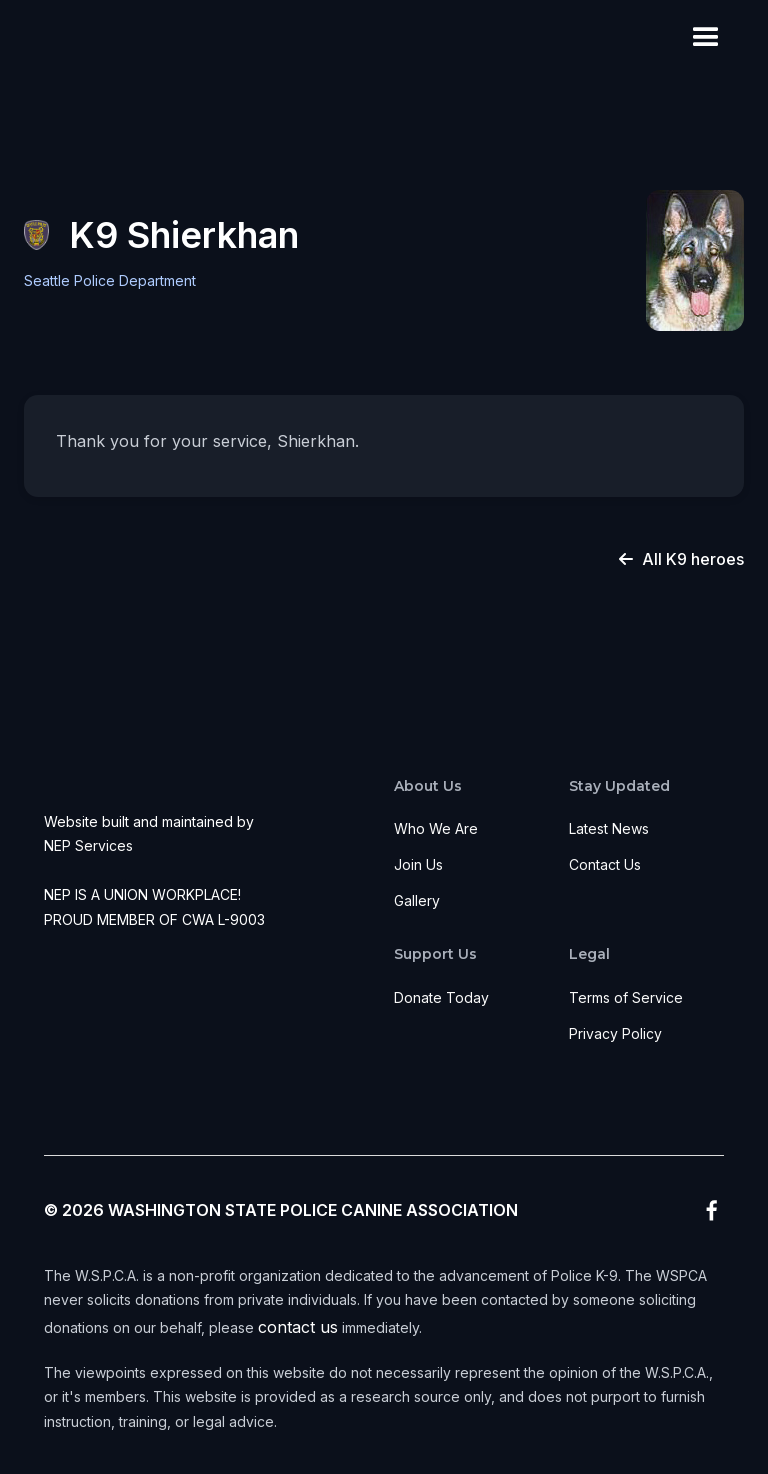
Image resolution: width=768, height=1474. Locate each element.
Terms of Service (626, 997)
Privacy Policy (615, 1033)
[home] (69, 38)
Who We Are (436, 828)
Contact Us (605, 864)
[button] (706, 38)
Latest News (609, 828)
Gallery (417, 900)
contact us (298, 1327)
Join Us (418, 864)
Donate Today (441, 997)
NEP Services (88, 845)
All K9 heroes (681, 559)
